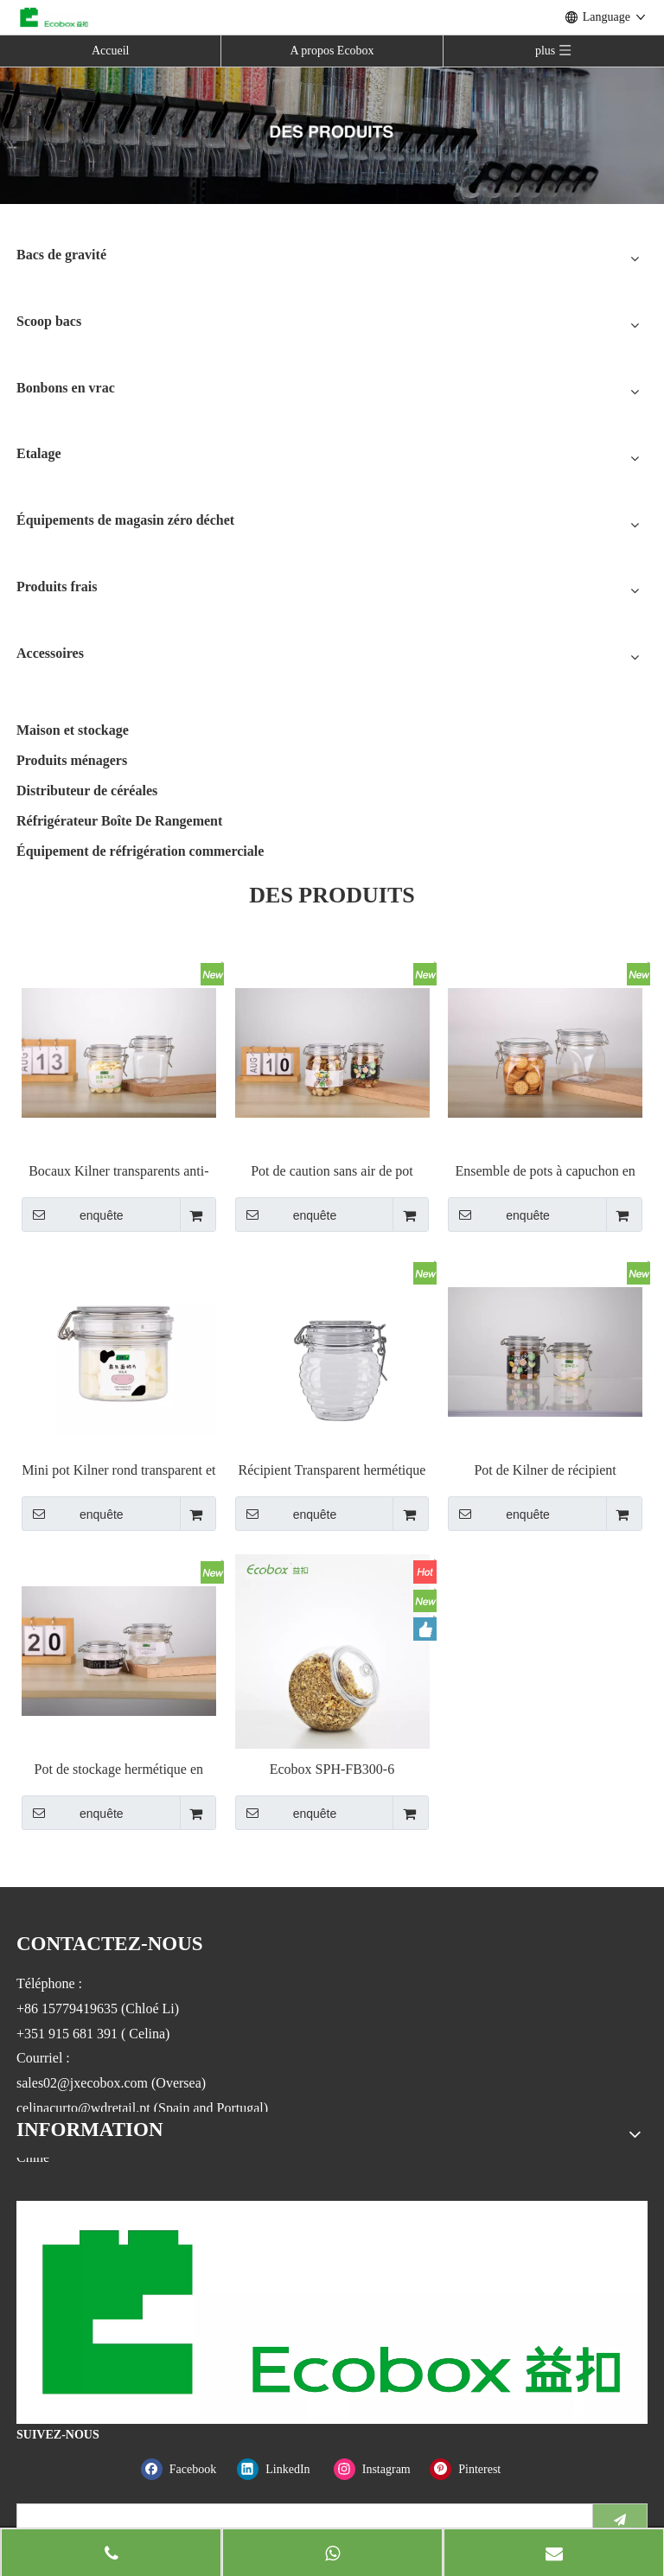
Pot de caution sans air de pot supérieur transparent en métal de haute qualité (332, 1172)
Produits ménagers (71, 760)
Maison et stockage (72, 730)
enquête (73, 1214)
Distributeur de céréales (86, 790)
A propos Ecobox (332, 50)
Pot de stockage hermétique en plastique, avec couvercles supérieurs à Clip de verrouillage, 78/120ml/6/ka (119, 1770)
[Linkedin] (281, 2469)
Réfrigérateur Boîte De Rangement (119, 820)
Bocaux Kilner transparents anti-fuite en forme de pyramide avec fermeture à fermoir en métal (118, 1172)
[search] (300, 2519)
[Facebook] (185, 2469)
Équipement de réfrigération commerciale (140, 851)
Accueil (111, 50)
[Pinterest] (474, 2469)
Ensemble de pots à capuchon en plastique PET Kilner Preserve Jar (545, 1172)
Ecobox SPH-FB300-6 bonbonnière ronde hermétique (332, 1770)
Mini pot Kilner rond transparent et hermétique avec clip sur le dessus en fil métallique (118, 1471)
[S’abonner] (620, 2519)
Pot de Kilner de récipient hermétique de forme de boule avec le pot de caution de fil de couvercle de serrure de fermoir (545, 1471)
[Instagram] (378, 2469)
